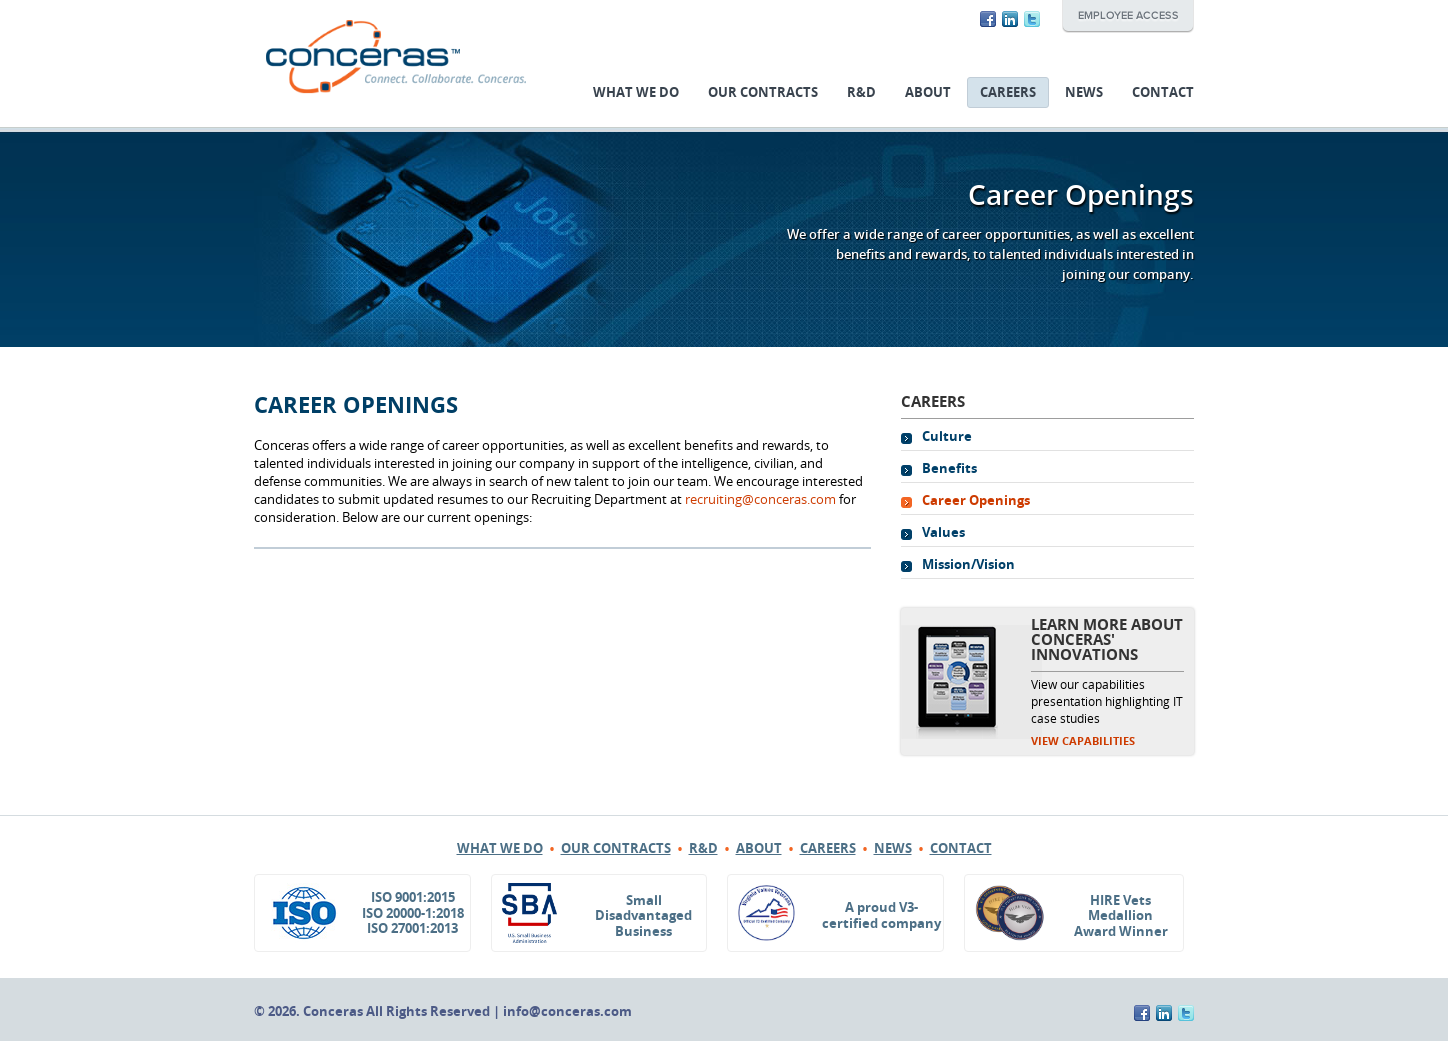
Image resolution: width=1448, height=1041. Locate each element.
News (1084, 92)
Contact (1163, 92)
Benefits (949, 468)
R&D (861, 92)
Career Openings (976, 500)
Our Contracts (763, 92)
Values (943, 532)
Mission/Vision (968, 564)
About (928, 92)
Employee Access (1128, 16)
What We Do (636, 92)
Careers (1008, 92)
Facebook (988, 19)
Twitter (1032, 19)
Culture (947, 436)
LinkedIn (1010, 19)
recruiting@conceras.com (760, 499)
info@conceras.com (567, 1011)
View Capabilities (1083, 741)
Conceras (396, 57)
